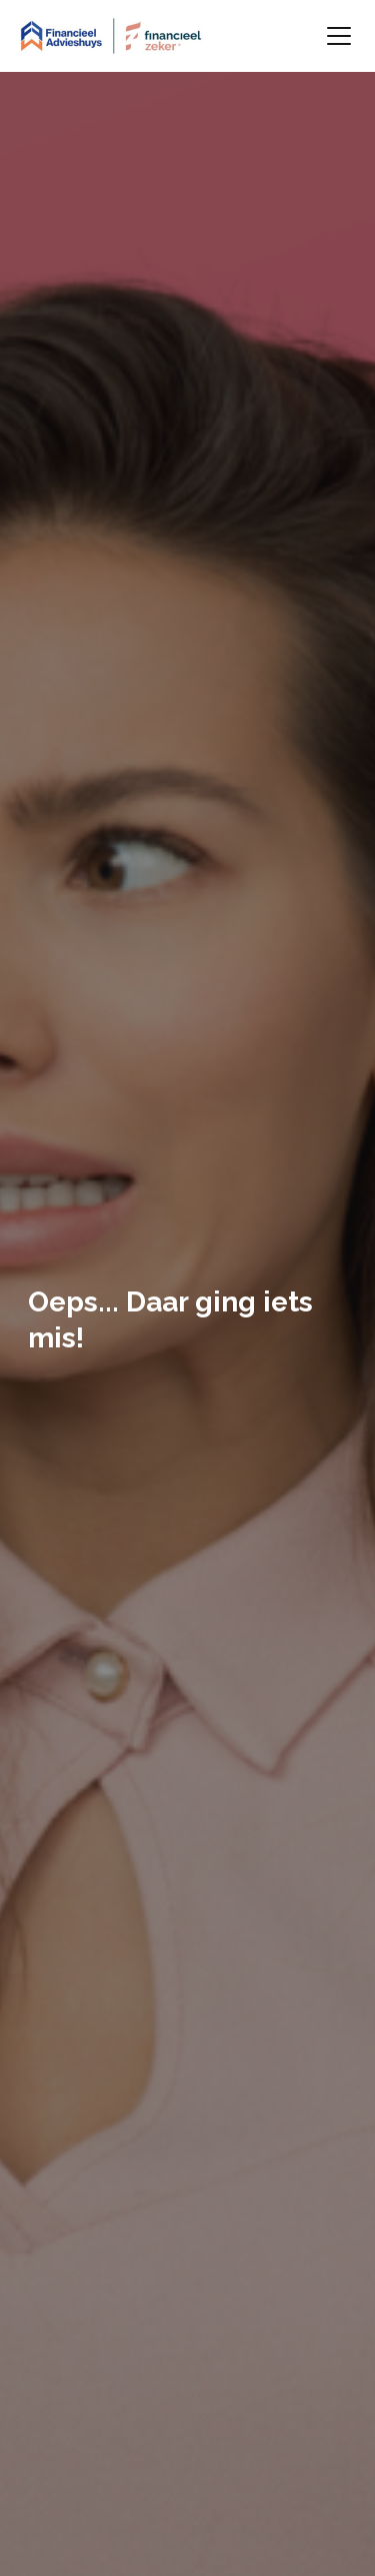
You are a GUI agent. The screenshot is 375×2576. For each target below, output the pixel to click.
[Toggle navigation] (339, 36)
